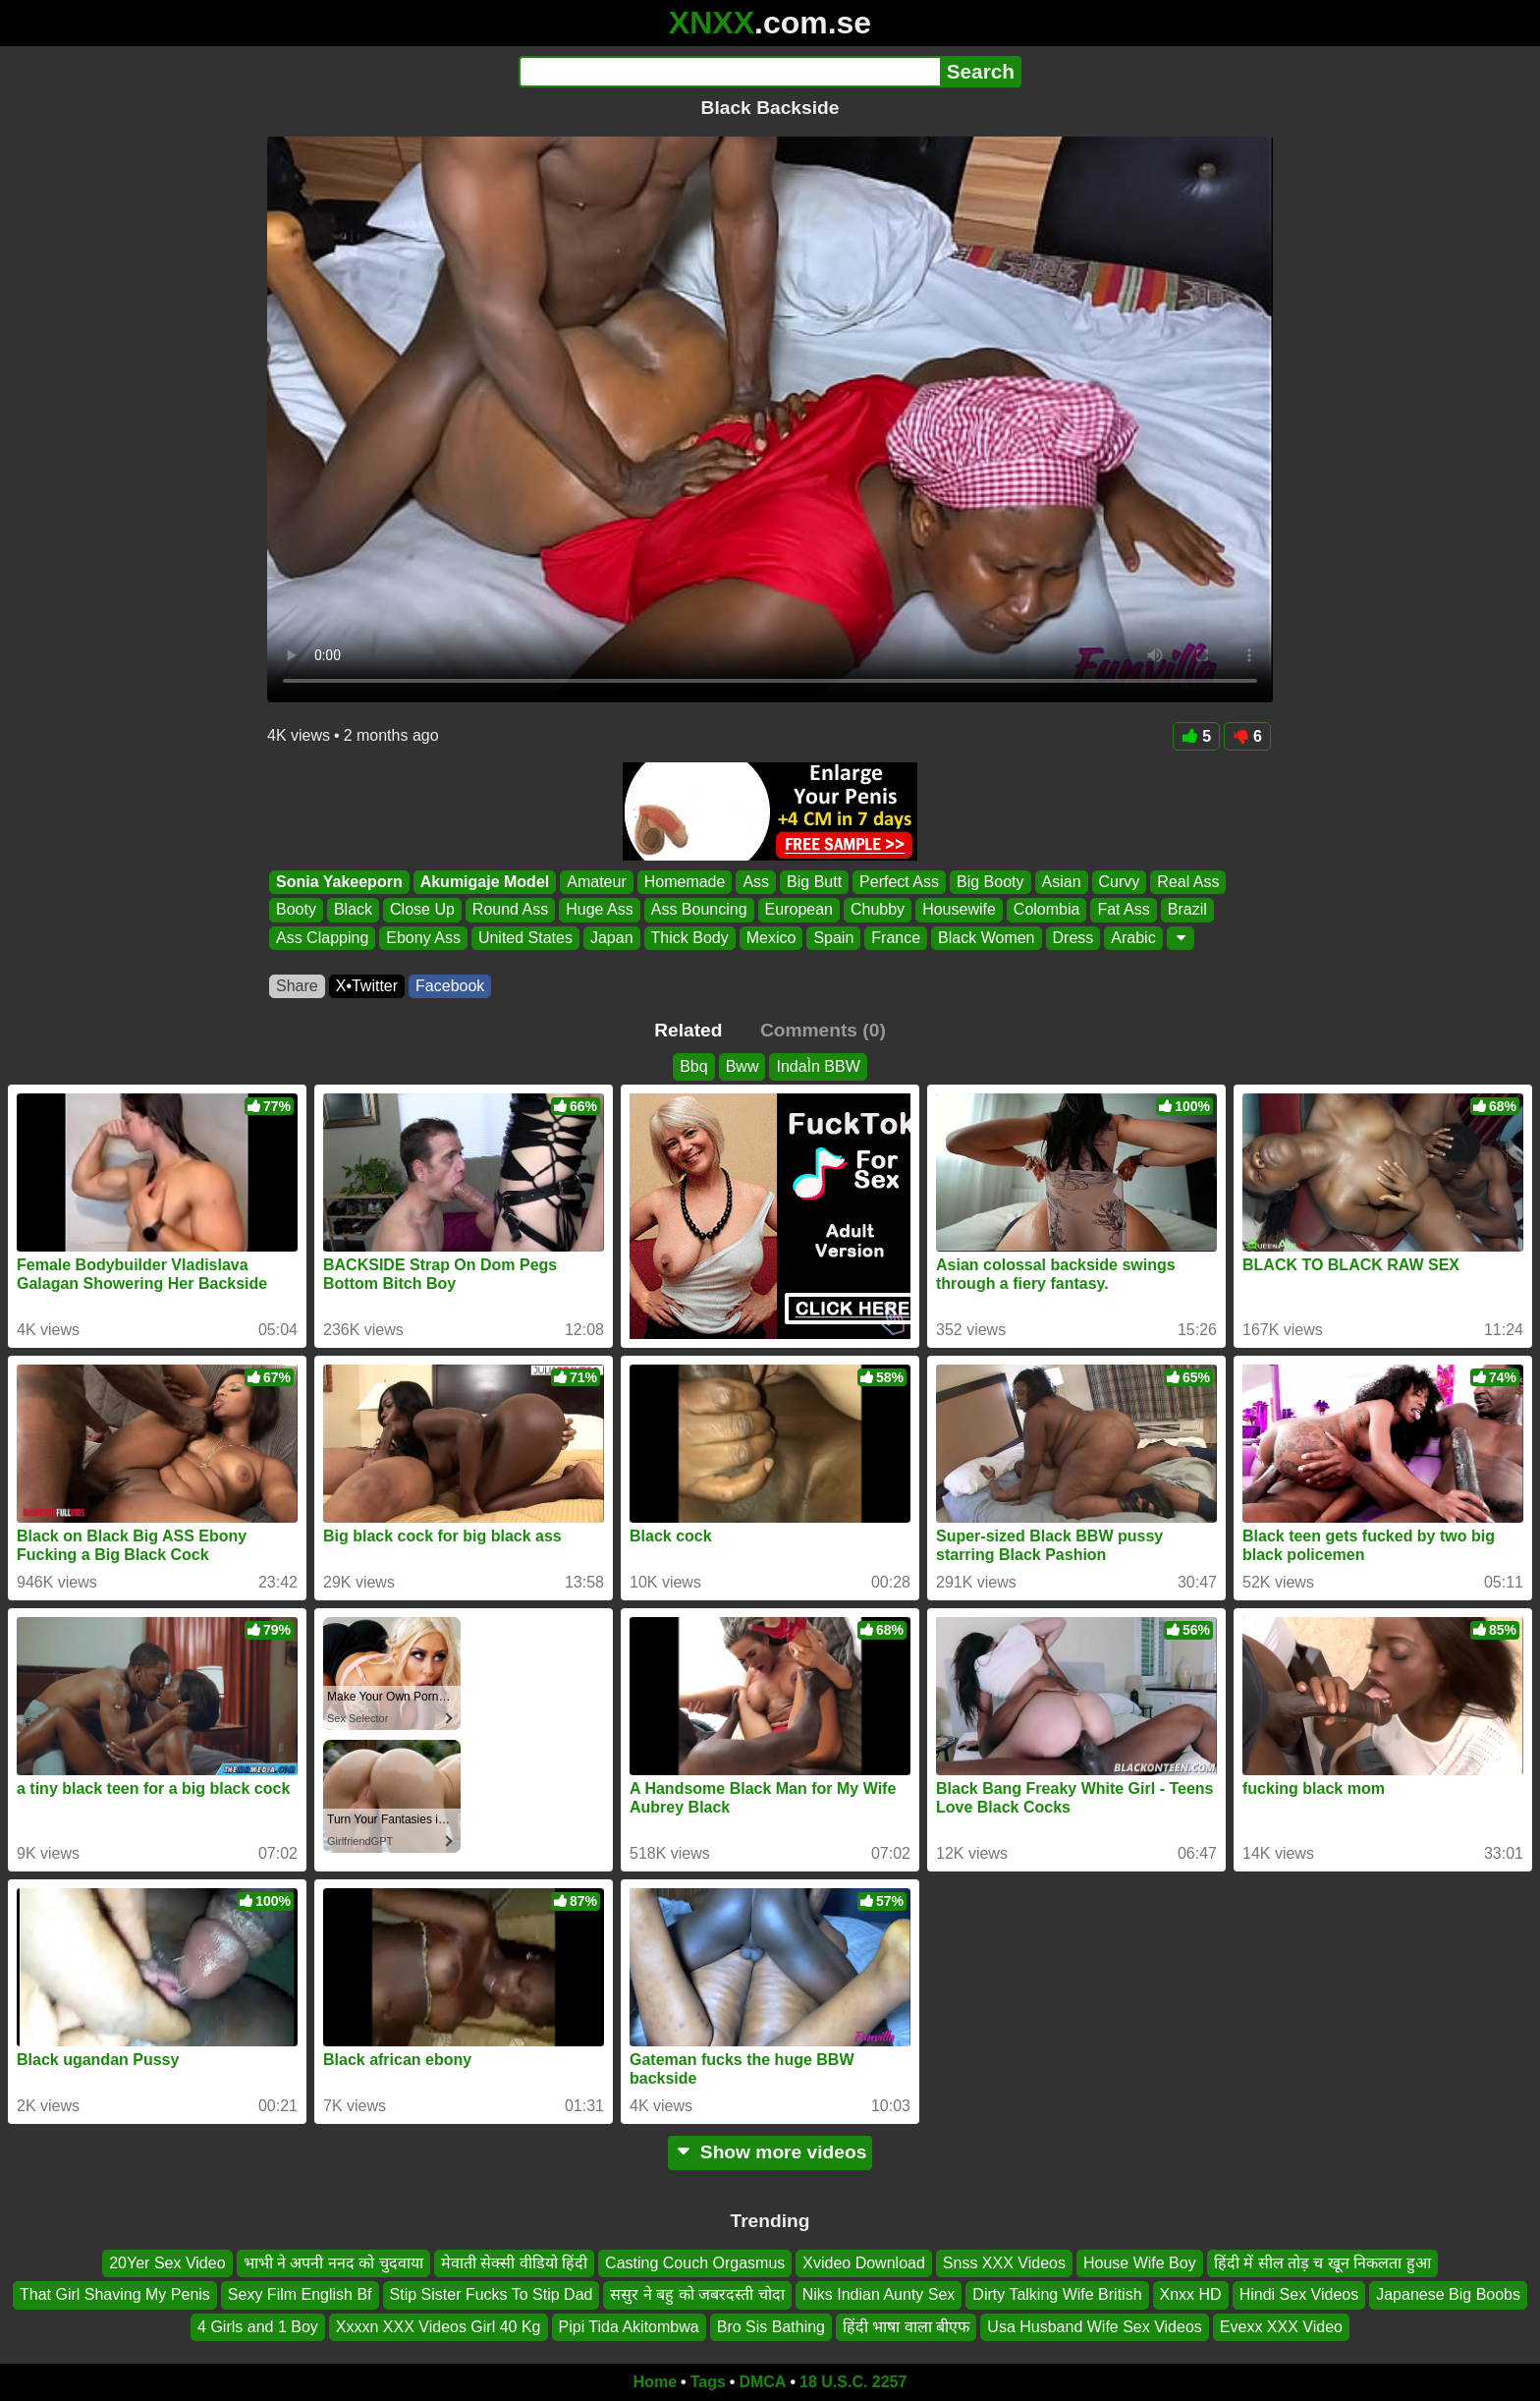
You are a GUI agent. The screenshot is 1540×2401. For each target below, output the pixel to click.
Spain (833, 937)
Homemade (685, 881)
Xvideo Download (863, 2263)
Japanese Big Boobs (1448, 2295)
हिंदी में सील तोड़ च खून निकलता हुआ (1322, 2263)
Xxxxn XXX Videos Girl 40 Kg (438, 2326)
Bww (742, 1066)
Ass (755, 881)
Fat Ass (1123, 910)
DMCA (762, 2381)
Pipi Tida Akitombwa (629, 2326)
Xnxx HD (1191, 2295)
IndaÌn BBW (817, 1066)
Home (655, 2381)
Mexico (771, 937)
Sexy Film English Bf (300, 2295)
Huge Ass (599, 910)
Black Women (986, 937)
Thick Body (690, 937)
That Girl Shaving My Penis (115, 2295)
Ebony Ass (423, 937)
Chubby (878, 910)
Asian (1061, 881)
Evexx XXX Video (1281, 2326)
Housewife (959, 910)
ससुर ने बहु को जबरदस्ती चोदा (697, 2295)
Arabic (1133, 937)
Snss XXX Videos (1004, 2263)
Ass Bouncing (699, 910)
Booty (296, 910)
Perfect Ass (899, 881)
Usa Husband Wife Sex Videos (1094, 2326)
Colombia (1047, 910)
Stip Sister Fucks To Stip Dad (491, 2295)
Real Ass (1188, 881)
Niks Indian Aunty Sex (879, 2295)
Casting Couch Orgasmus (695, 2263)
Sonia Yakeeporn (339, 881)
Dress (1073, 937)
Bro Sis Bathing (771, 2326)
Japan (611, 937)
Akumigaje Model (485, 881)
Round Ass (510, 910)
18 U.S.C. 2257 (853, 2381)
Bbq (693, 1066)
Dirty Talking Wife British (1056, 2295)
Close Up (422, 910)
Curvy (1119, 881)
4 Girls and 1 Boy (257, 2326)
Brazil (1187, 910)
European (799, 910)
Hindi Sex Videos (1299, 2295)
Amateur (596, 881)
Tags (708, 2381)
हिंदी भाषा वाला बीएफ (906, 2326)
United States (525, 937)
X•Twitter (367, 985)
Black (353, 910)
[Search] (729, 71)
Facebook (449, 985)
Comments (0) (823, 1030)
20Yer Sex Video (167, 2263)
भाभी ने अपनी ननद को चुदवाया (333, 2263)
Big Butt (814, 881)
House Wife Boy (1139, 2263)
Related (688, 1030)
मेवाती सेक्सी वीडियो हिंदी (514, 2263)
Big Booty (990, 881)
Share (297, 985)
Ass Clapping (322, 937)
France (895, 937)
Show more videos (770, 2152)
